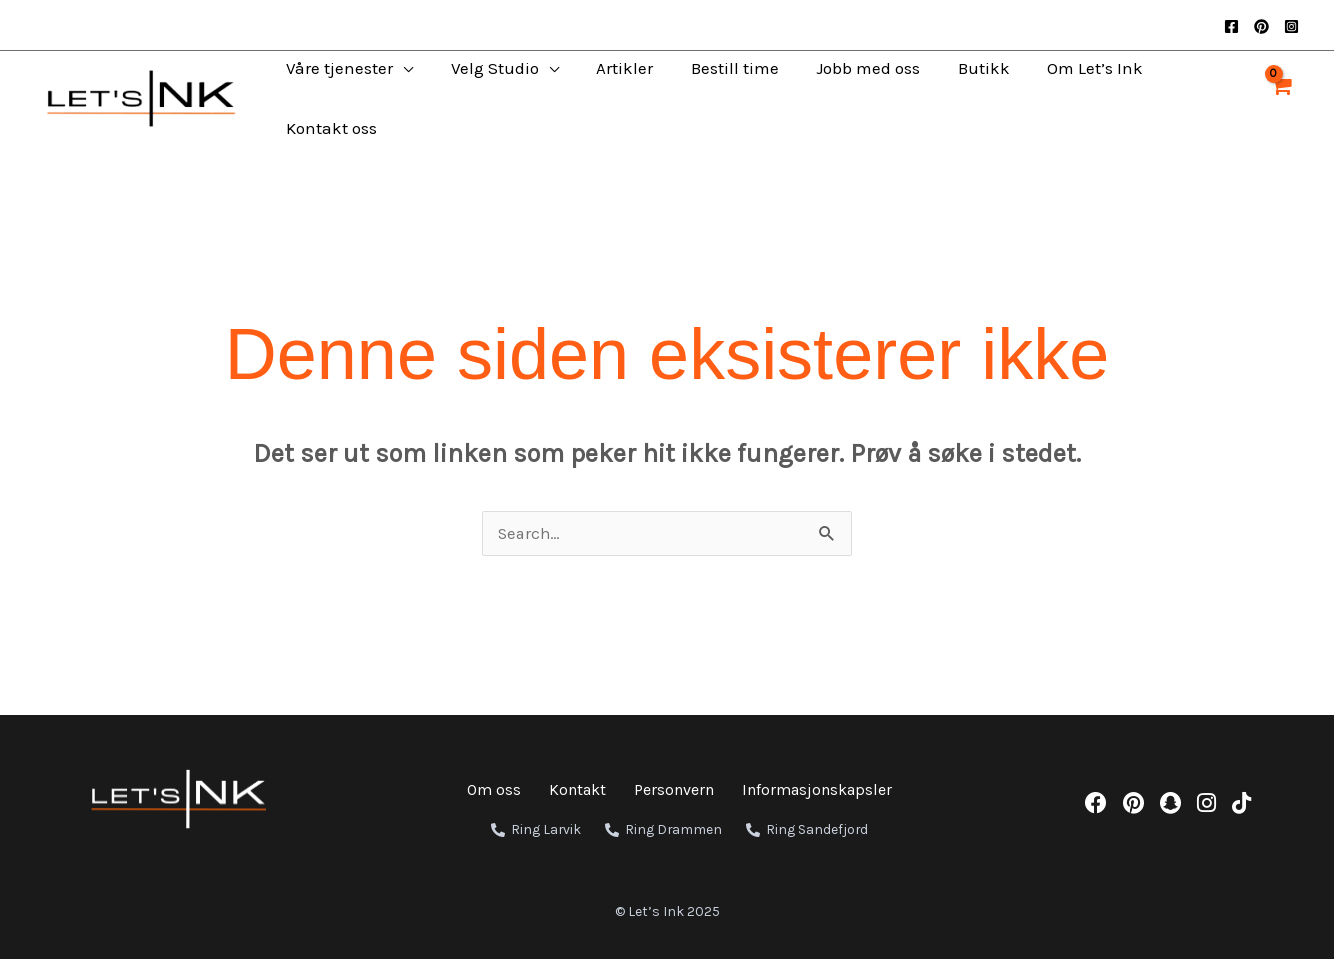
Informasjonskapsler (817, 790)
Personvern (674, 790)
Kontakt (577, 790)
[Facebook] (1231, 26)
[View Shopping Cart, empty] (1280, 98)
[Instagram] (1291, 26)
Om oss (494, 790)
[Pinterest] (1261, 26)
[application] (390, 68)
